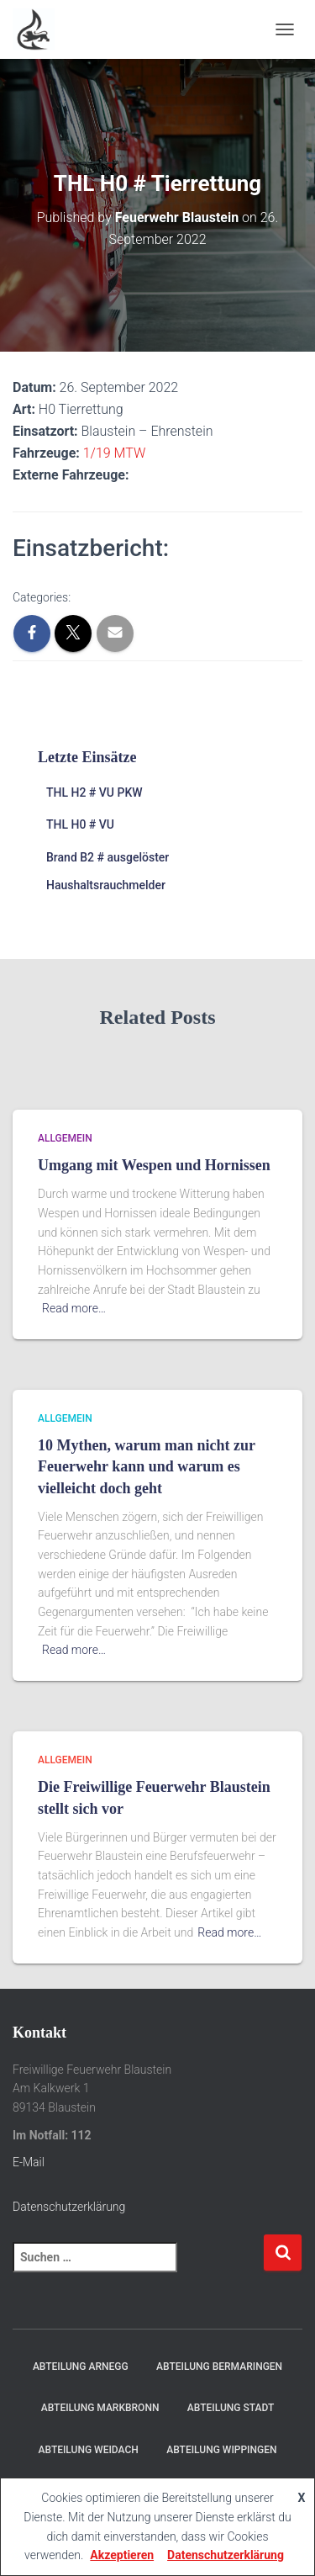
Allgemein (65, 1138)
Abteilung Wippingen (221, 2450)
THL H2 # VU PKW (94, 792)
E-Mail (29, 2162)
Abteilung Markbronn (100, 2408)
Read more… (74, 1308)
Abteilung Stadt (230, 2408)
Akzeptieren (122, 2555)
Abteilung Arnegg (81, 2366)
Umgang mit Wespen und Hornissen (154, 1165)
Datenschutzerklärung (69, 2206)
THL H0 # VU (80, 824)
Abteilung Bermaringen (219, 2366)
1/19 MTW (114, 453)
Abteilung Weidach (89, 2450)
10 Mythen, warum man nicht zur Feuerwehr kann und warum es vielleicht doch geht (146, 1466)
